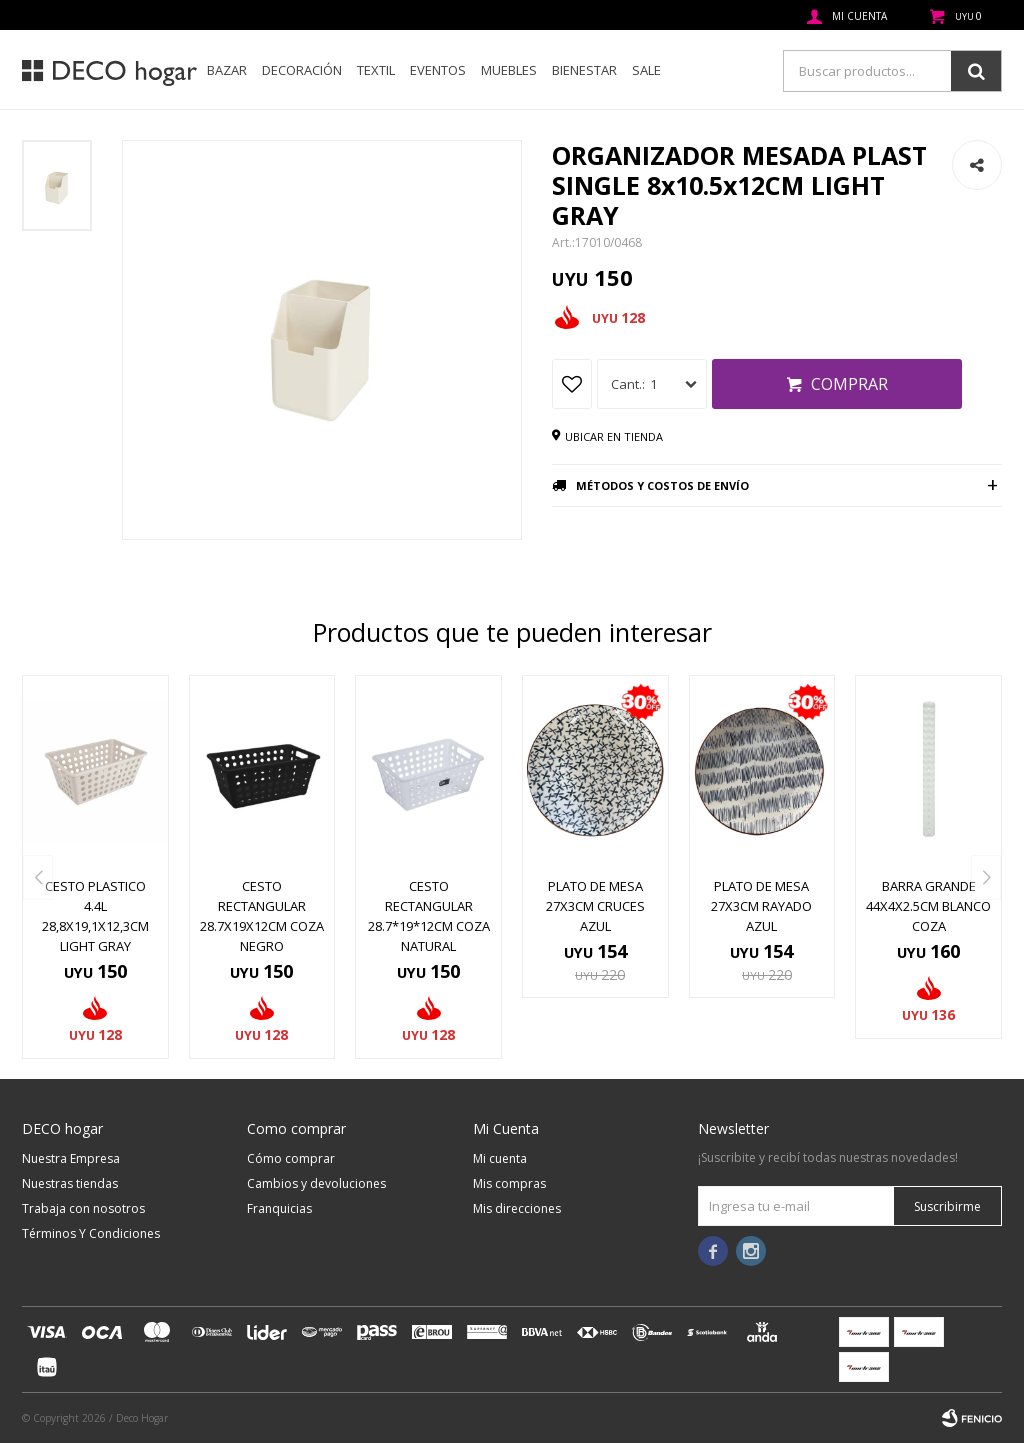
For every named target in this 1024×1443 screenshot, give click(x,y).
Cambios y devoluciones (316, 1183)
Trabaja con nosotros (83, 1208)
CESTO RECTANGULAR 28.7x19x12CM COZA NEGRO (262, 916)
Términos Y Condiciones (91, 1233)
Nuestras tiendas (70, 1183)
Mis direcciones (517, 1208)
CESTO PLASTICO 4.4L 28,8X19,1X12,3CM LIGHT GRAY (95, 916)
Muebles (509, 70)
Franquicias (279, 1208)
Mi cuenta (500, 1158)
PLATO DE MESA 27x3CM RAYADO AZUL (761, 906)
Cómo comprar (291, 1158)
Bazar (227, 70)
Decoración (302, 70)
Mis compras (509, 1183)
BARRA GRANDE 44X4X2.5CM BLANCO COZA (928, 906)
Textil (376, 70)
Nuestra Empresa (71, 1158)
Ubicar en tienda (614, 436)
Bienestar (584, 70)
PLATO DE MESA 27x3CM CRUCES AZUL (595, 906)
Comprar (849, 384)
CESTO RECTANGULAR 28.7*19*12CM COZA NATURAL (429, 916)
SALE (646, 70)
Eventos (438, 70)
